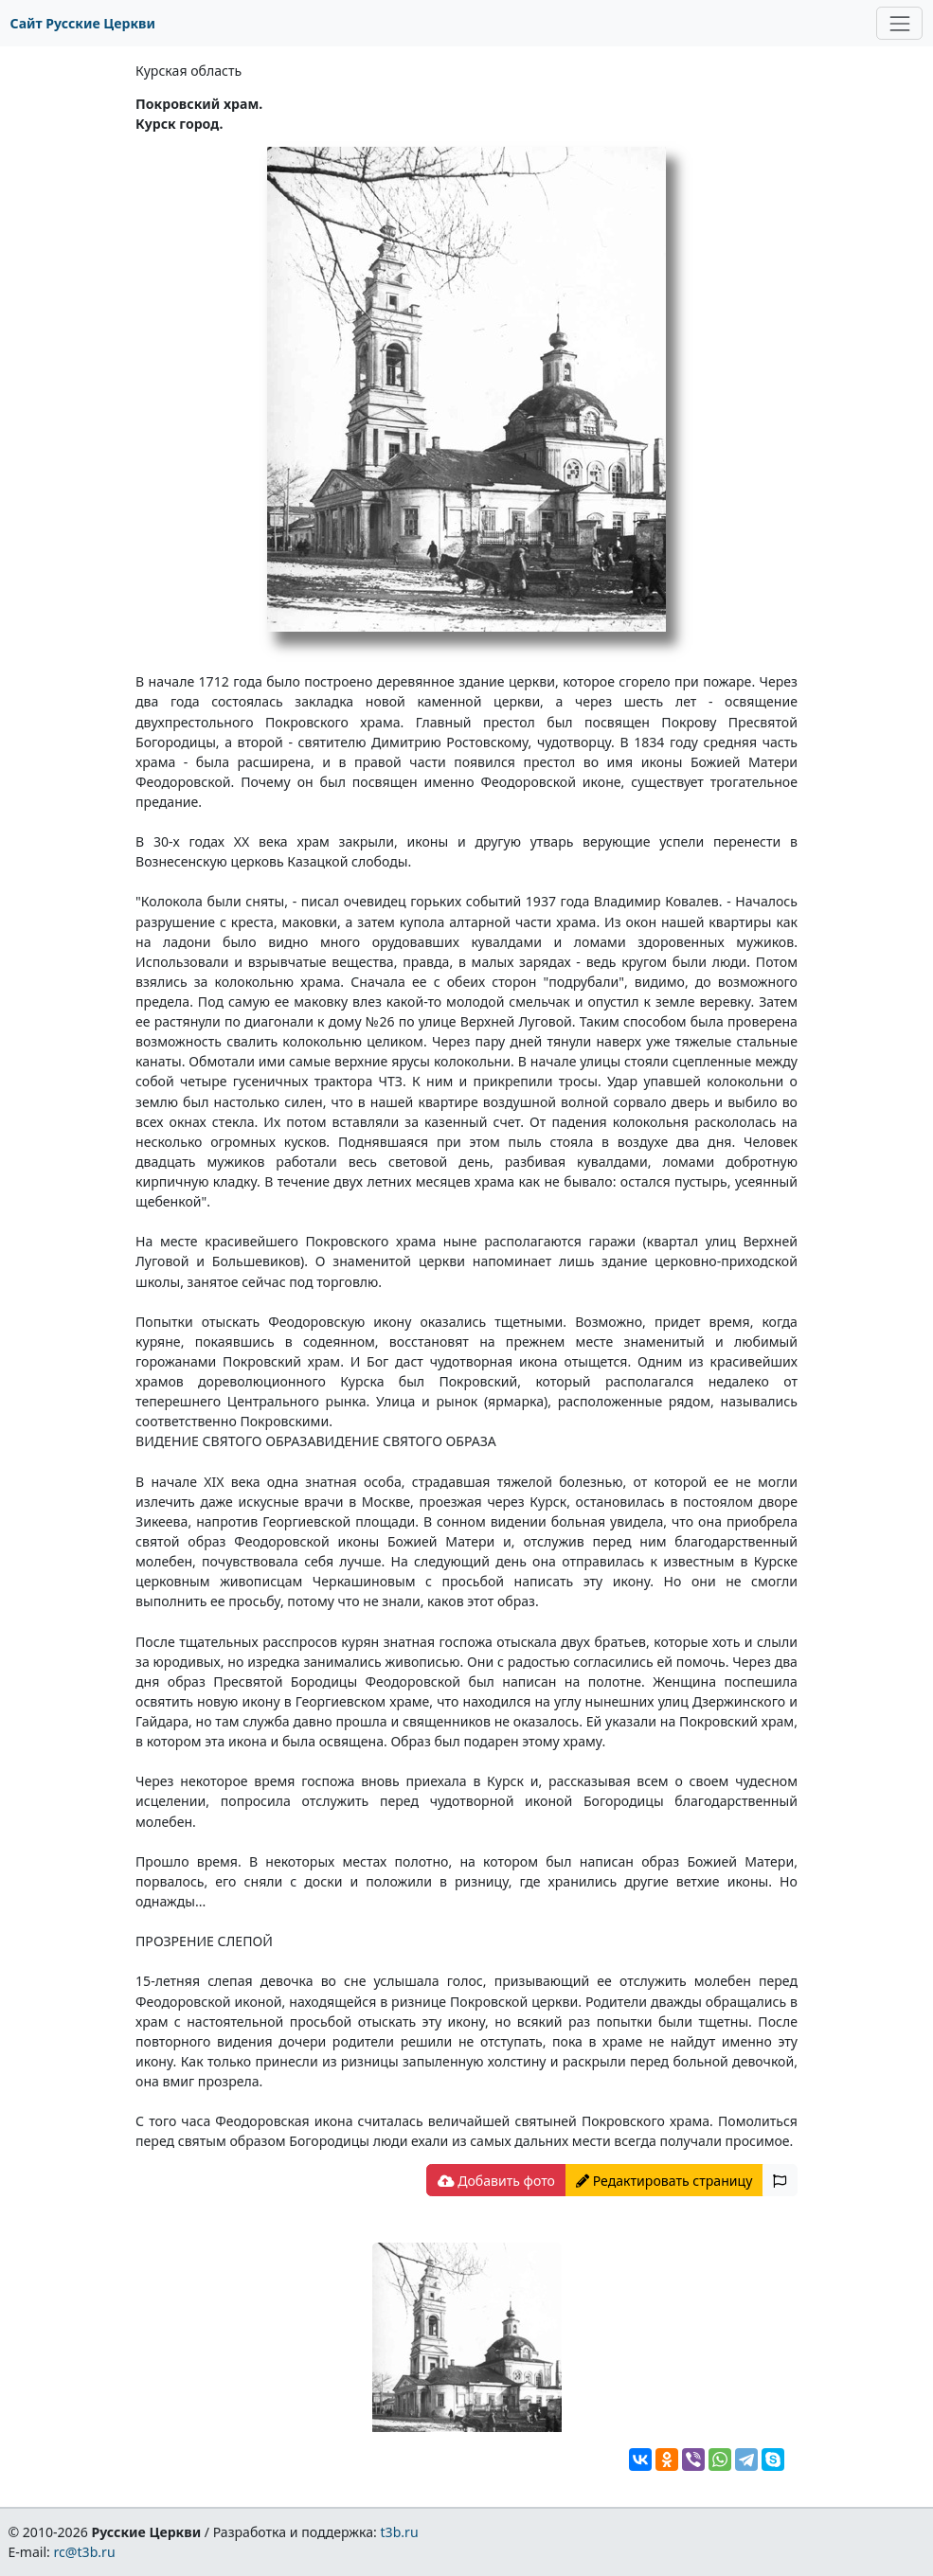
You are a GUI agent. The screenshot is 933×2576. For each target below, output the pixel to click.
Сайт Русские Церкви (82, 23)
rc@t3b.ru (85, 2552)
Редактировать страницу (664, 2181)
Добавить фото (496, 2181)
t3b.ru (400, 2532)
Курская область (188, 71)
